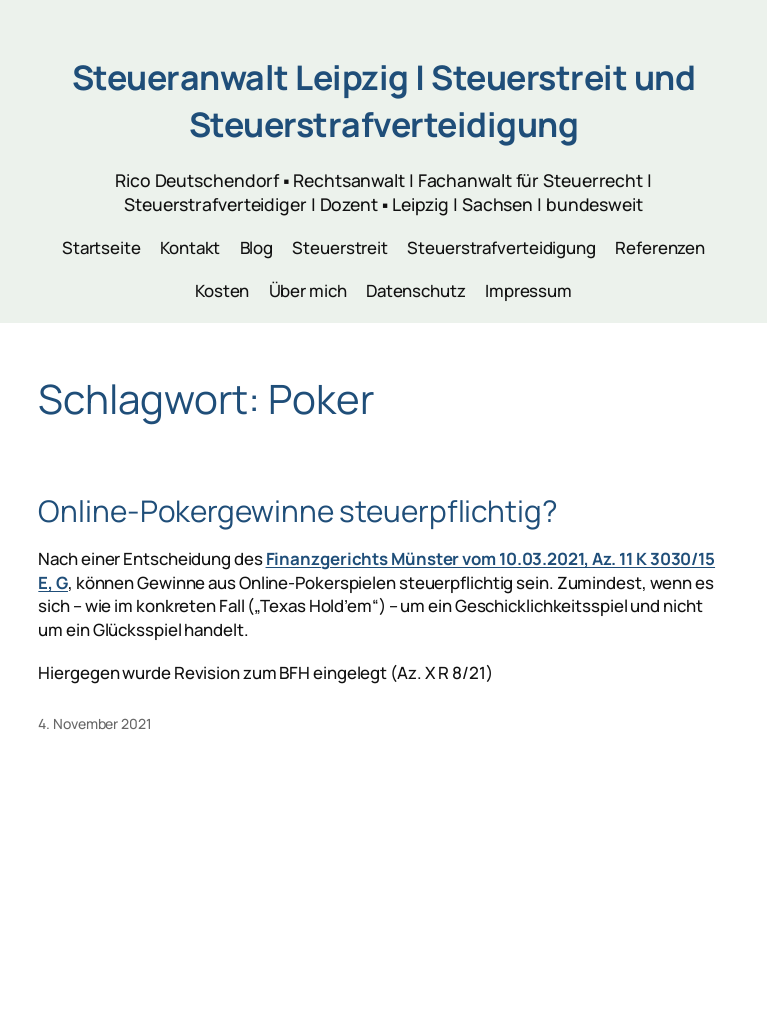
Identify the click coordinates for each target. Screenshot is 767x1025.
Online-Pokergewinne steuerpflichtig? (297, 510)
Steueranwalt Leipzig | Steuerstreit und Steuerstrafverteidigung (384, 100)
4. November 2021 (94, 723)
